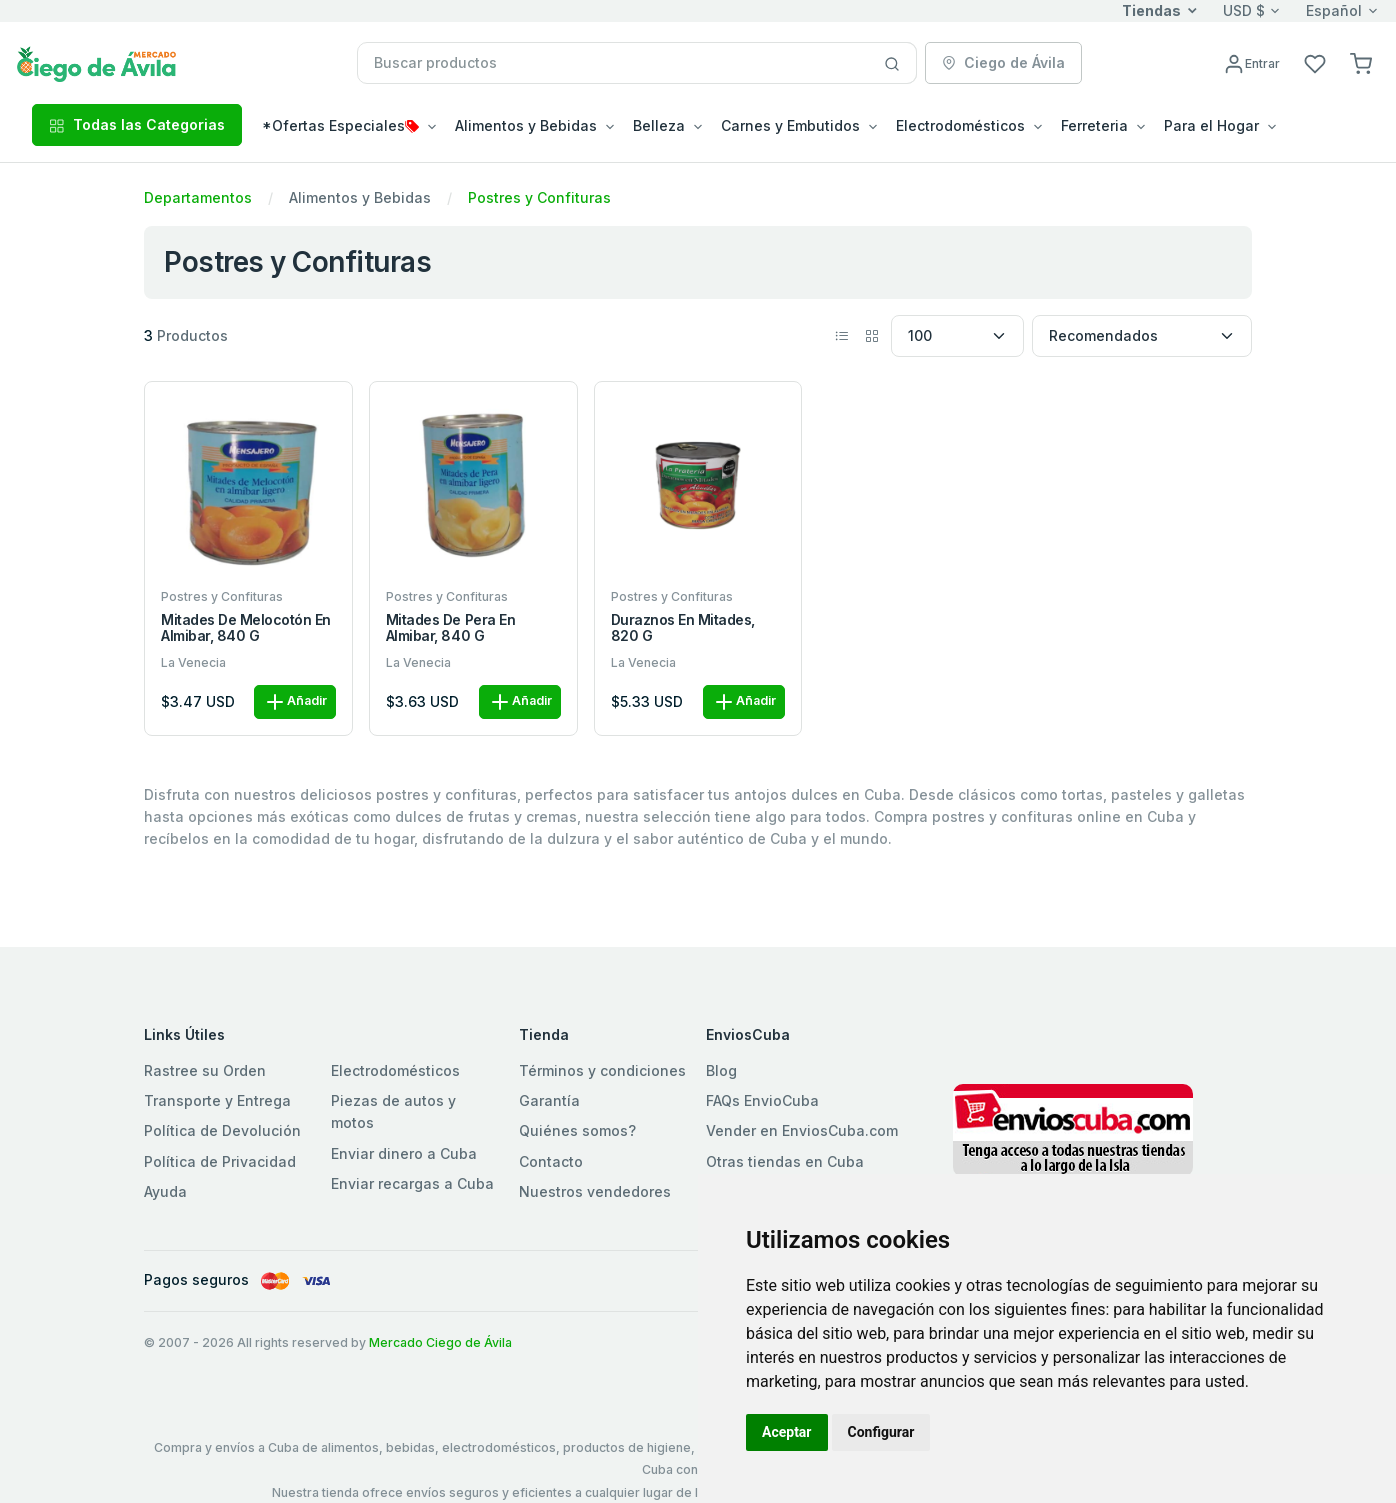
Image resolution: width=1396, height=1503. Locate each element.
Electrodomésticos (395, 1070)
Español (1334, 10)
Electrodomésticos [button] (960, 125)
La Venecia (193, 662)
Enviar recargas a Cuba (412, 1183)
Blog (721, 1070)
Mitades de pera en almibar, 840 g (450, 628)
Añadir (295, 702)
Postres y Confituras (539, 197)
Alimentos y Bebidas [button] (526, 125)
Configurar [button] (881, 1432)
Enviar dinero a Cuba (404, 1153)
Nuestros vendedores (595, 1191)
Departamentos (198, 197)
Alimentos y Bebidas (360, 197)
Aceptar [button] (787, 1432)
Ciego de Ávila (1003, 62)
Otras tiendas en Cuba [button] (785, 1161)
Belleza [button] (659, 125)
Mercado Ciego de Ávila (440, 1342)
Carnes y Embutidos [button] (790, 125)
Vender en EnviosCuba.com (802, 1130)
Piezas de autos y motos (393, 1111)
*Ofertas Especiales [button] (340, 125)
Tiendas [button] (1151, 10)
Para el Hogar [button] (1211, 125)
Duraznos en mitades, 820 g (683, 628)
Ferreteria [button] (1094, 125)
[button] (1361, 62)
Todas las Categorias (137, 124)
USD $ (1244, 10)
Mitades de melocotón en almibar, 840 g (246, 628)
